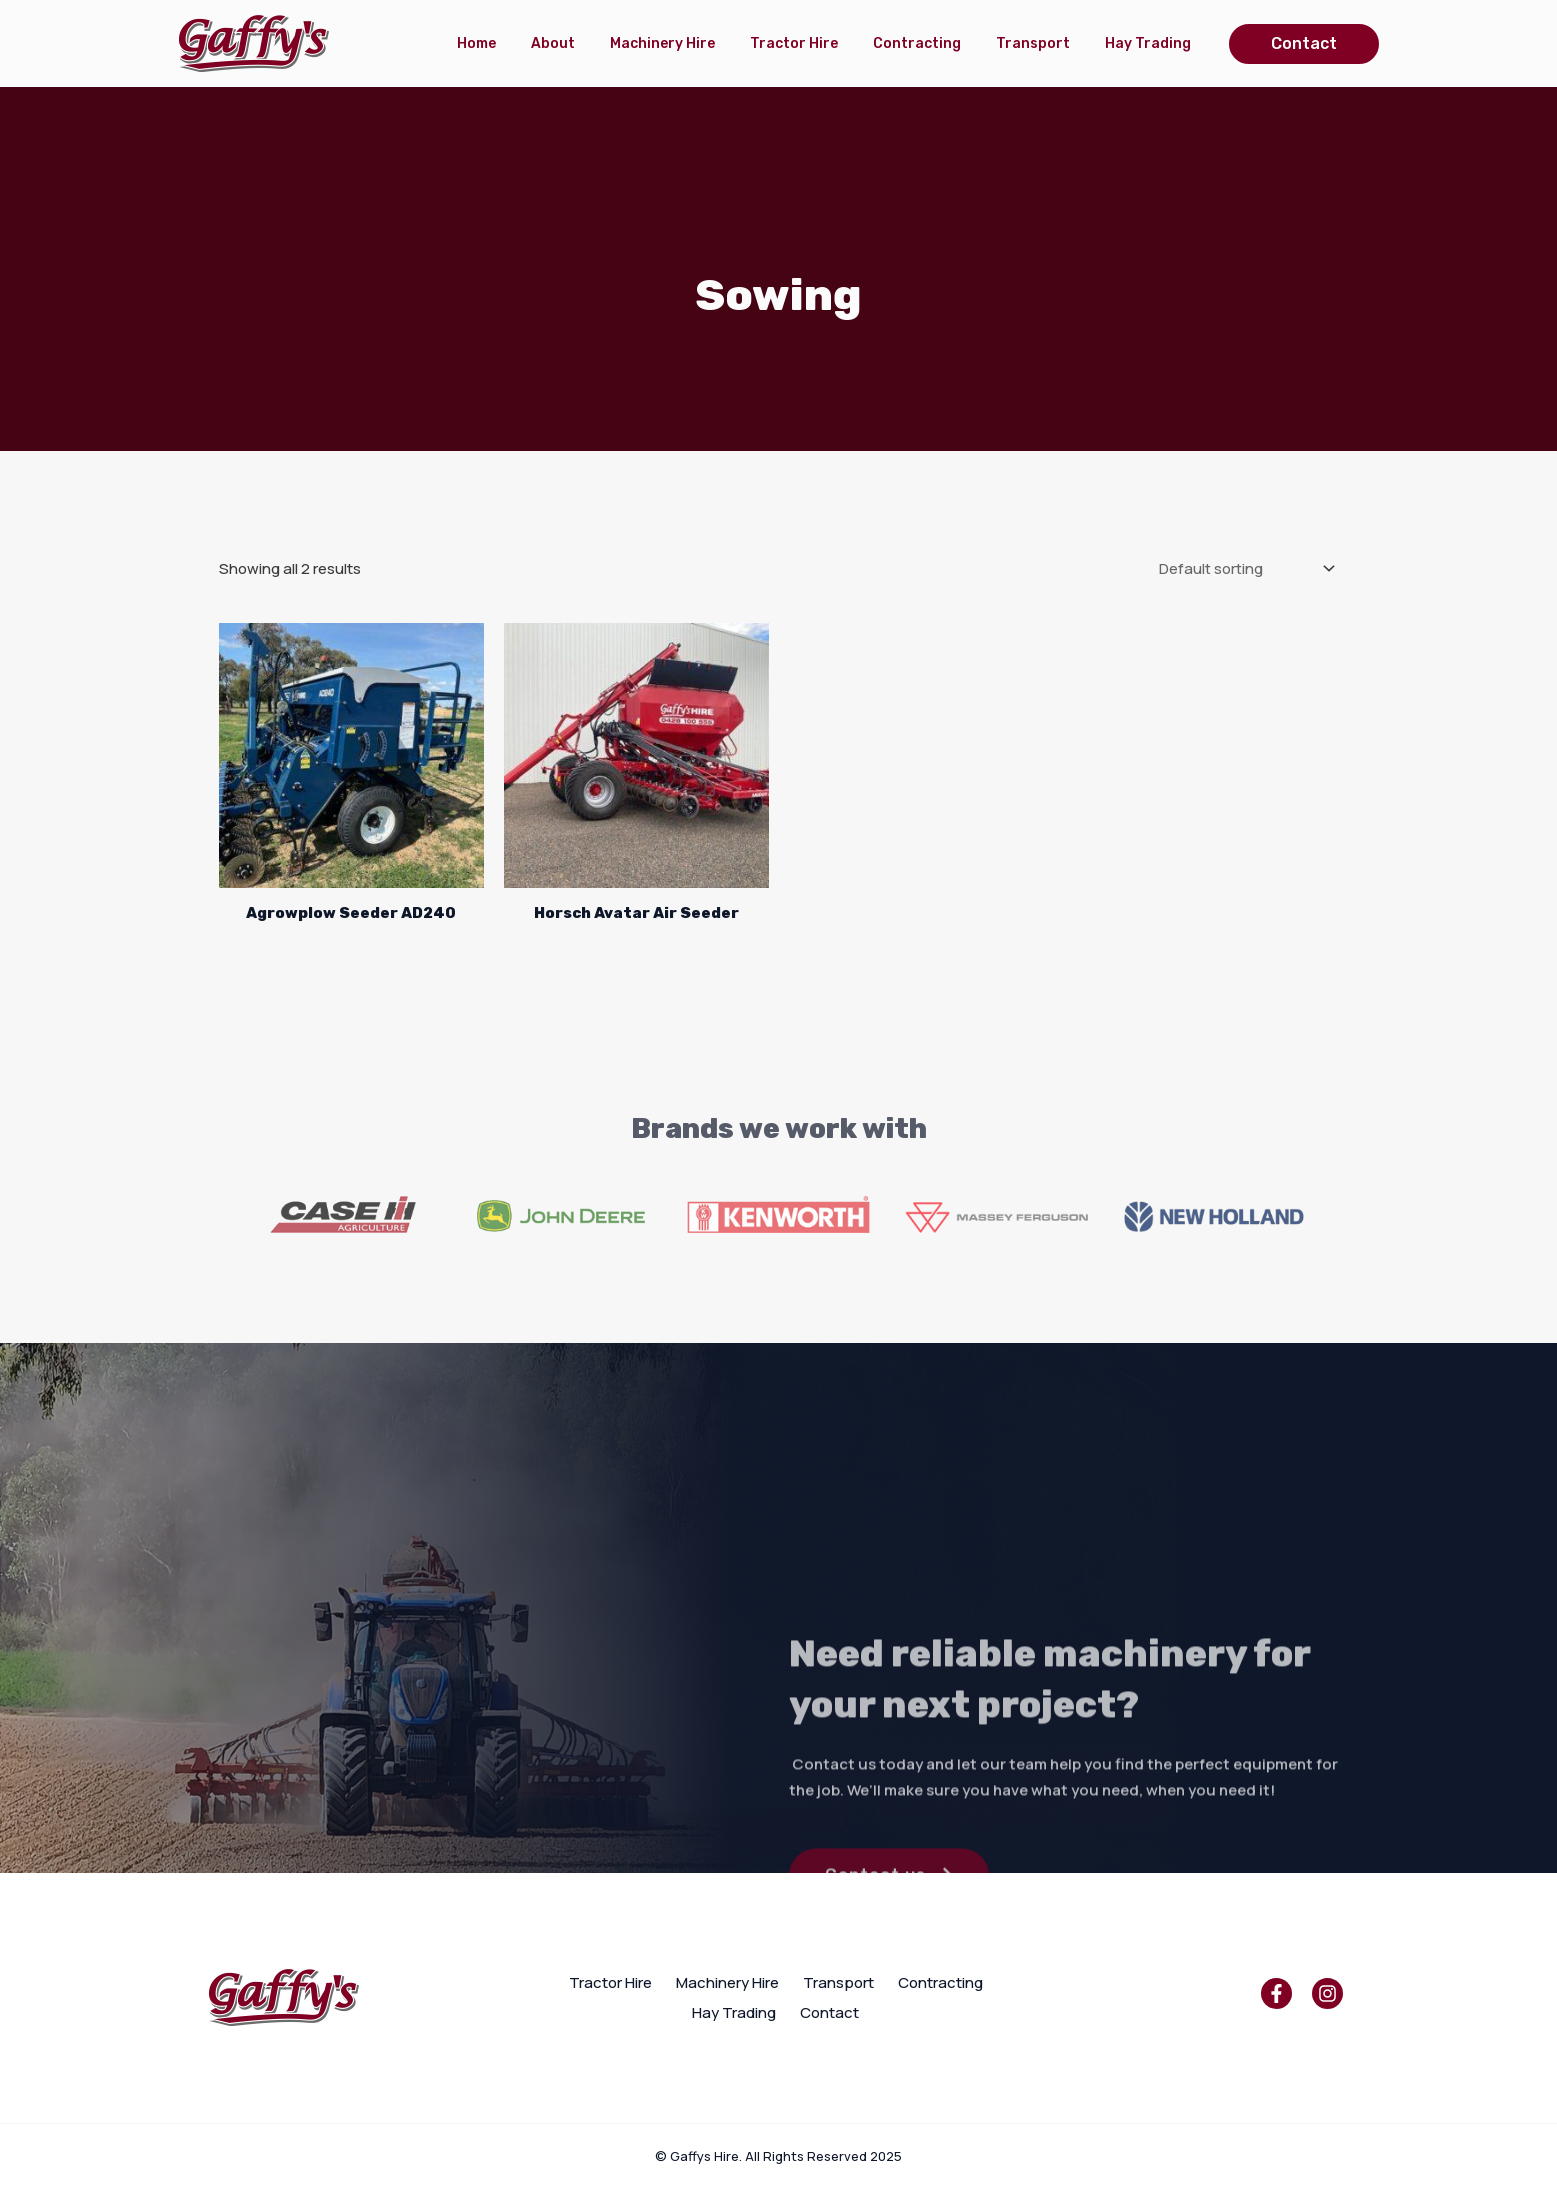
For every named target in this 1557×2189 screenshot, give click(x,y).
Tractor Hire (812, 43)
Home (509, 43)
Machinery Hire (685, 43)
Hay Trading (1151, 43)
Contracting (930, 43)
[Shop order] (1245, 569)
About (581, 43)
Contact (829, 2012)
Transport (1041, 43)
